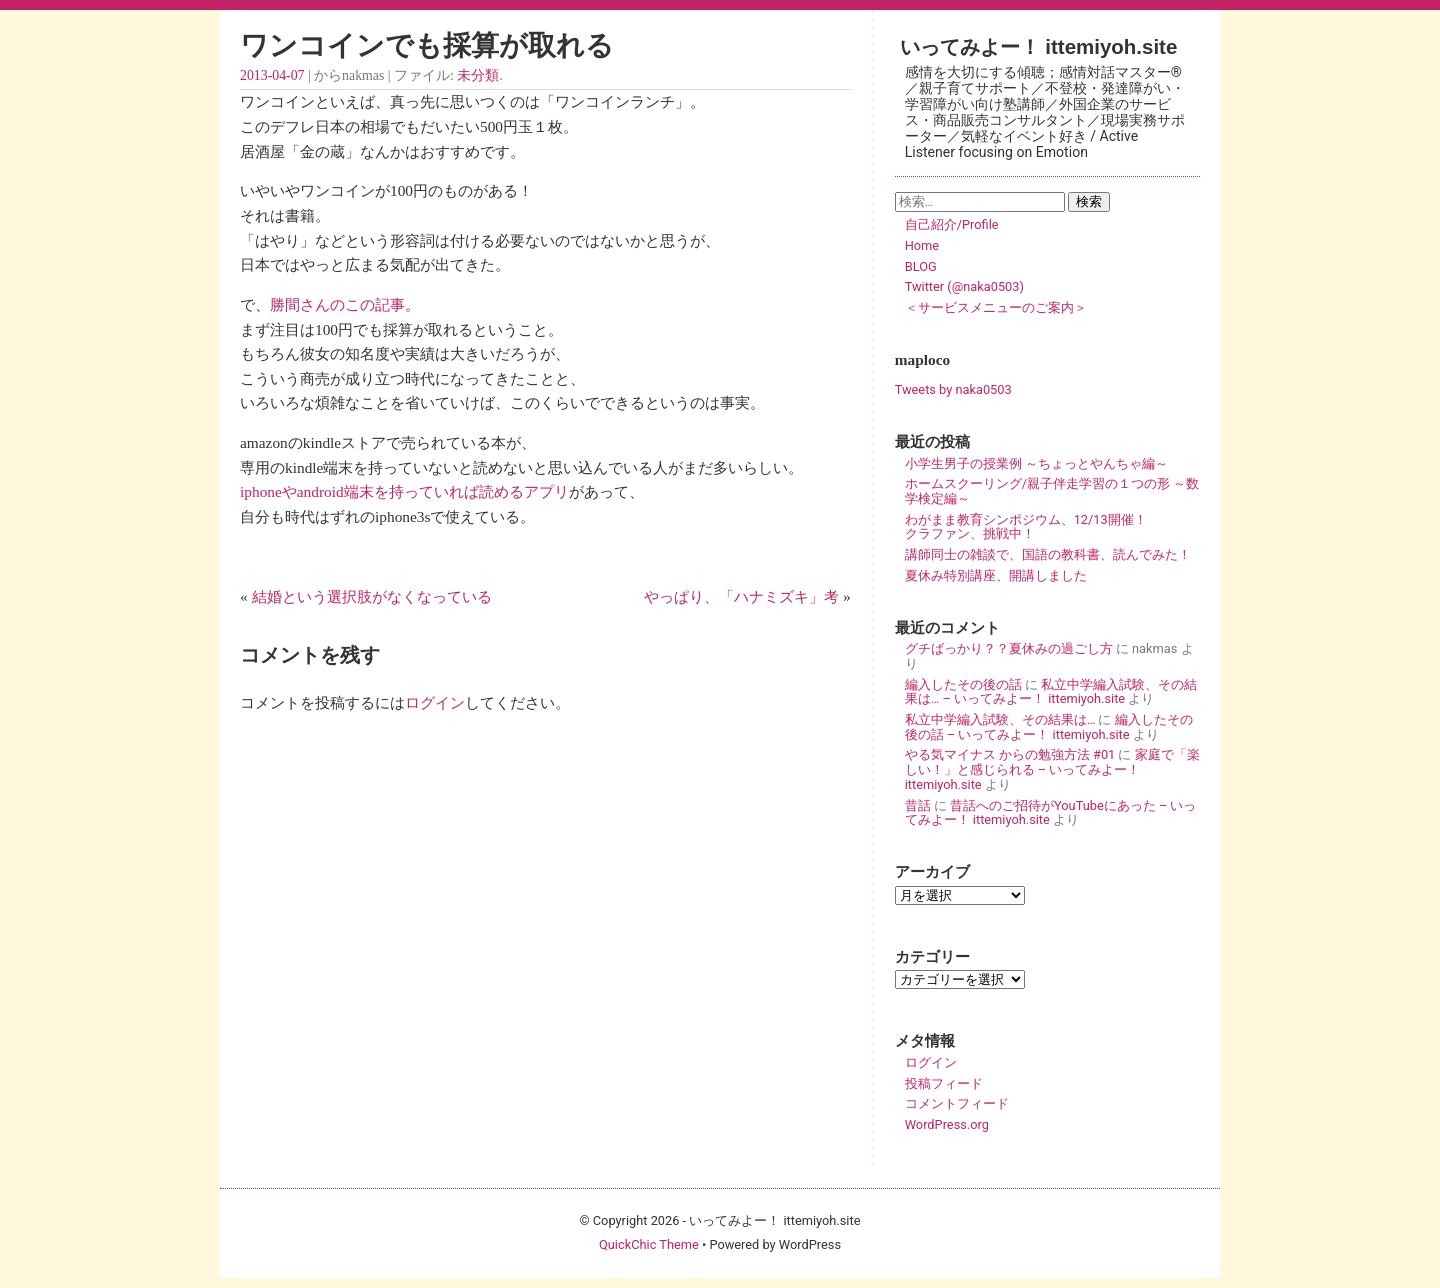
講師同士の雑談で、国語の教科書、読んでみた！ (1048, 554)
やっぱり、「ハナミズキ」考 (741, 596)
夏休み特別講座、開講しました (996, 575)
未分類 (478, 75)
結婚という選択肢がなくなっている (372, 596)
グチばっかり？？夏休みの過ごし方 (1009, 648)
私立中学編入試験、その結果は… (1000, 719)
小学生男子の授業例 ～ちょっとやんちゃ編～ (1036, 463)
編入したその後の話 (963, 684)
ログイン (435, 702)
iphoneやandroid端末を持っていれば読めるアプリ (404, 491)
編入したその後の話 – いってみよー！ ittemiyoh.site (1049, 727)
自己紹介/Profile (952, 224)
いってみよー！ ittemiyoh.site (1039, 46)
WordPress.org (947, 1124)
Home (922, 245)
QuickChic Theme (649, 1244)
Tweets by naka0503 (953, 389)
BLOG (921, 266)
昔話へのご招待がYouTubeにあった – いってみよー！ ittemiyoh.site (1051, 813)
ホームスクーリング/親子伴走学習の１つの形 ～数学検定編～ (1052, 491)
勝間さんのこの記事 (337, 304)
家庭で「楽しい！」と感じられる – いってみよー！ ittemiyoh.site (1052, 769)
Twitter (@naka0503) (964, 286)
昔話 (918, 805)
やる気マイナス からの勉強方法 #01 (1010, 754)
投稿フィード (944, 1083)
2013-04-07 (272, 75)
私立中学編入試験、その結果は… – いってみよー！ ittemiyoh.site (1051, 692)
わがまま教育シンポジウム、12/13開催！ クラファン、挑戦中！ (1052, 527)
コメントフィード (957, 1103)
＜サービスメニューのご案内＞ (996, 307)
